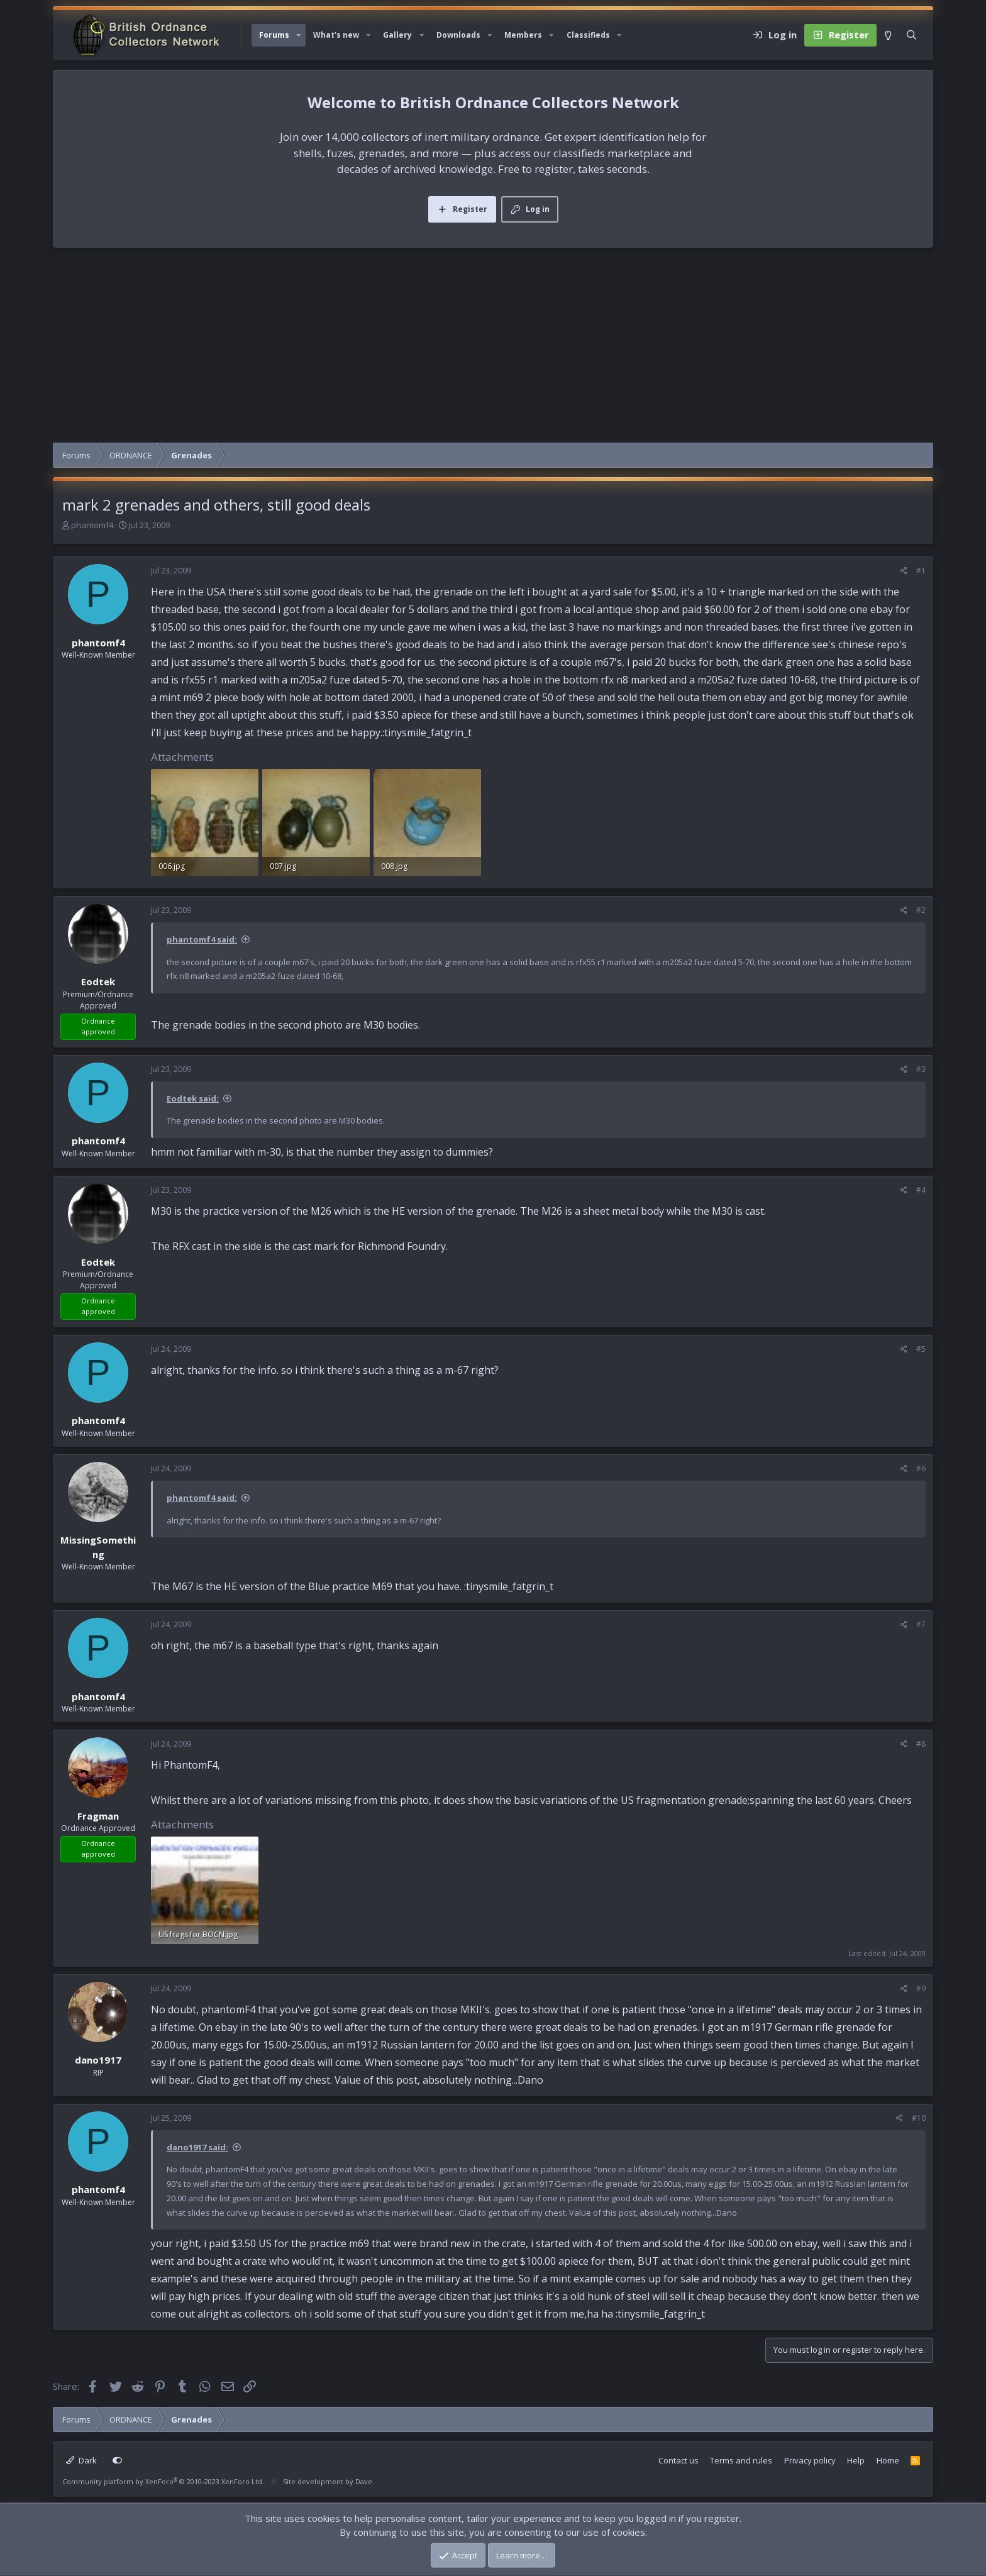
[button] (299, 35)
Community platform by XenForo (163, 2481)
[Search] (911, 35)
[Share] (904, 570)
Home (888, 2460)
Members (523, 35)
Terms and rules (741, 2460)
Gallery (397, 35)
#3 (921, 1069)
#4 (921, 1190)
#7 (921, 1624)
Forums (274, 35)
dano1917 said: (197, 2147)
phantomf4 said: (202, 939)
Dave (363, 2481)
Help (856, 2460)
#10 (919, 2118)
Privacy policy (810, 2460)
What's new (336, 35)
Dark (81, 2460)
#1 (921, 570)
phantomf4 (92, 525)
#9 (921, 1988)
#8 (921, 1744)
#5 (921, 1349)
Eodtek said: (193, 1098)
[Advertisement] (493, 348)
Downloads (458, 35)
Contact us (678, 2460)
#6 (921, 1468)
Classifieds (588, 35)
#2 (921, 910)
